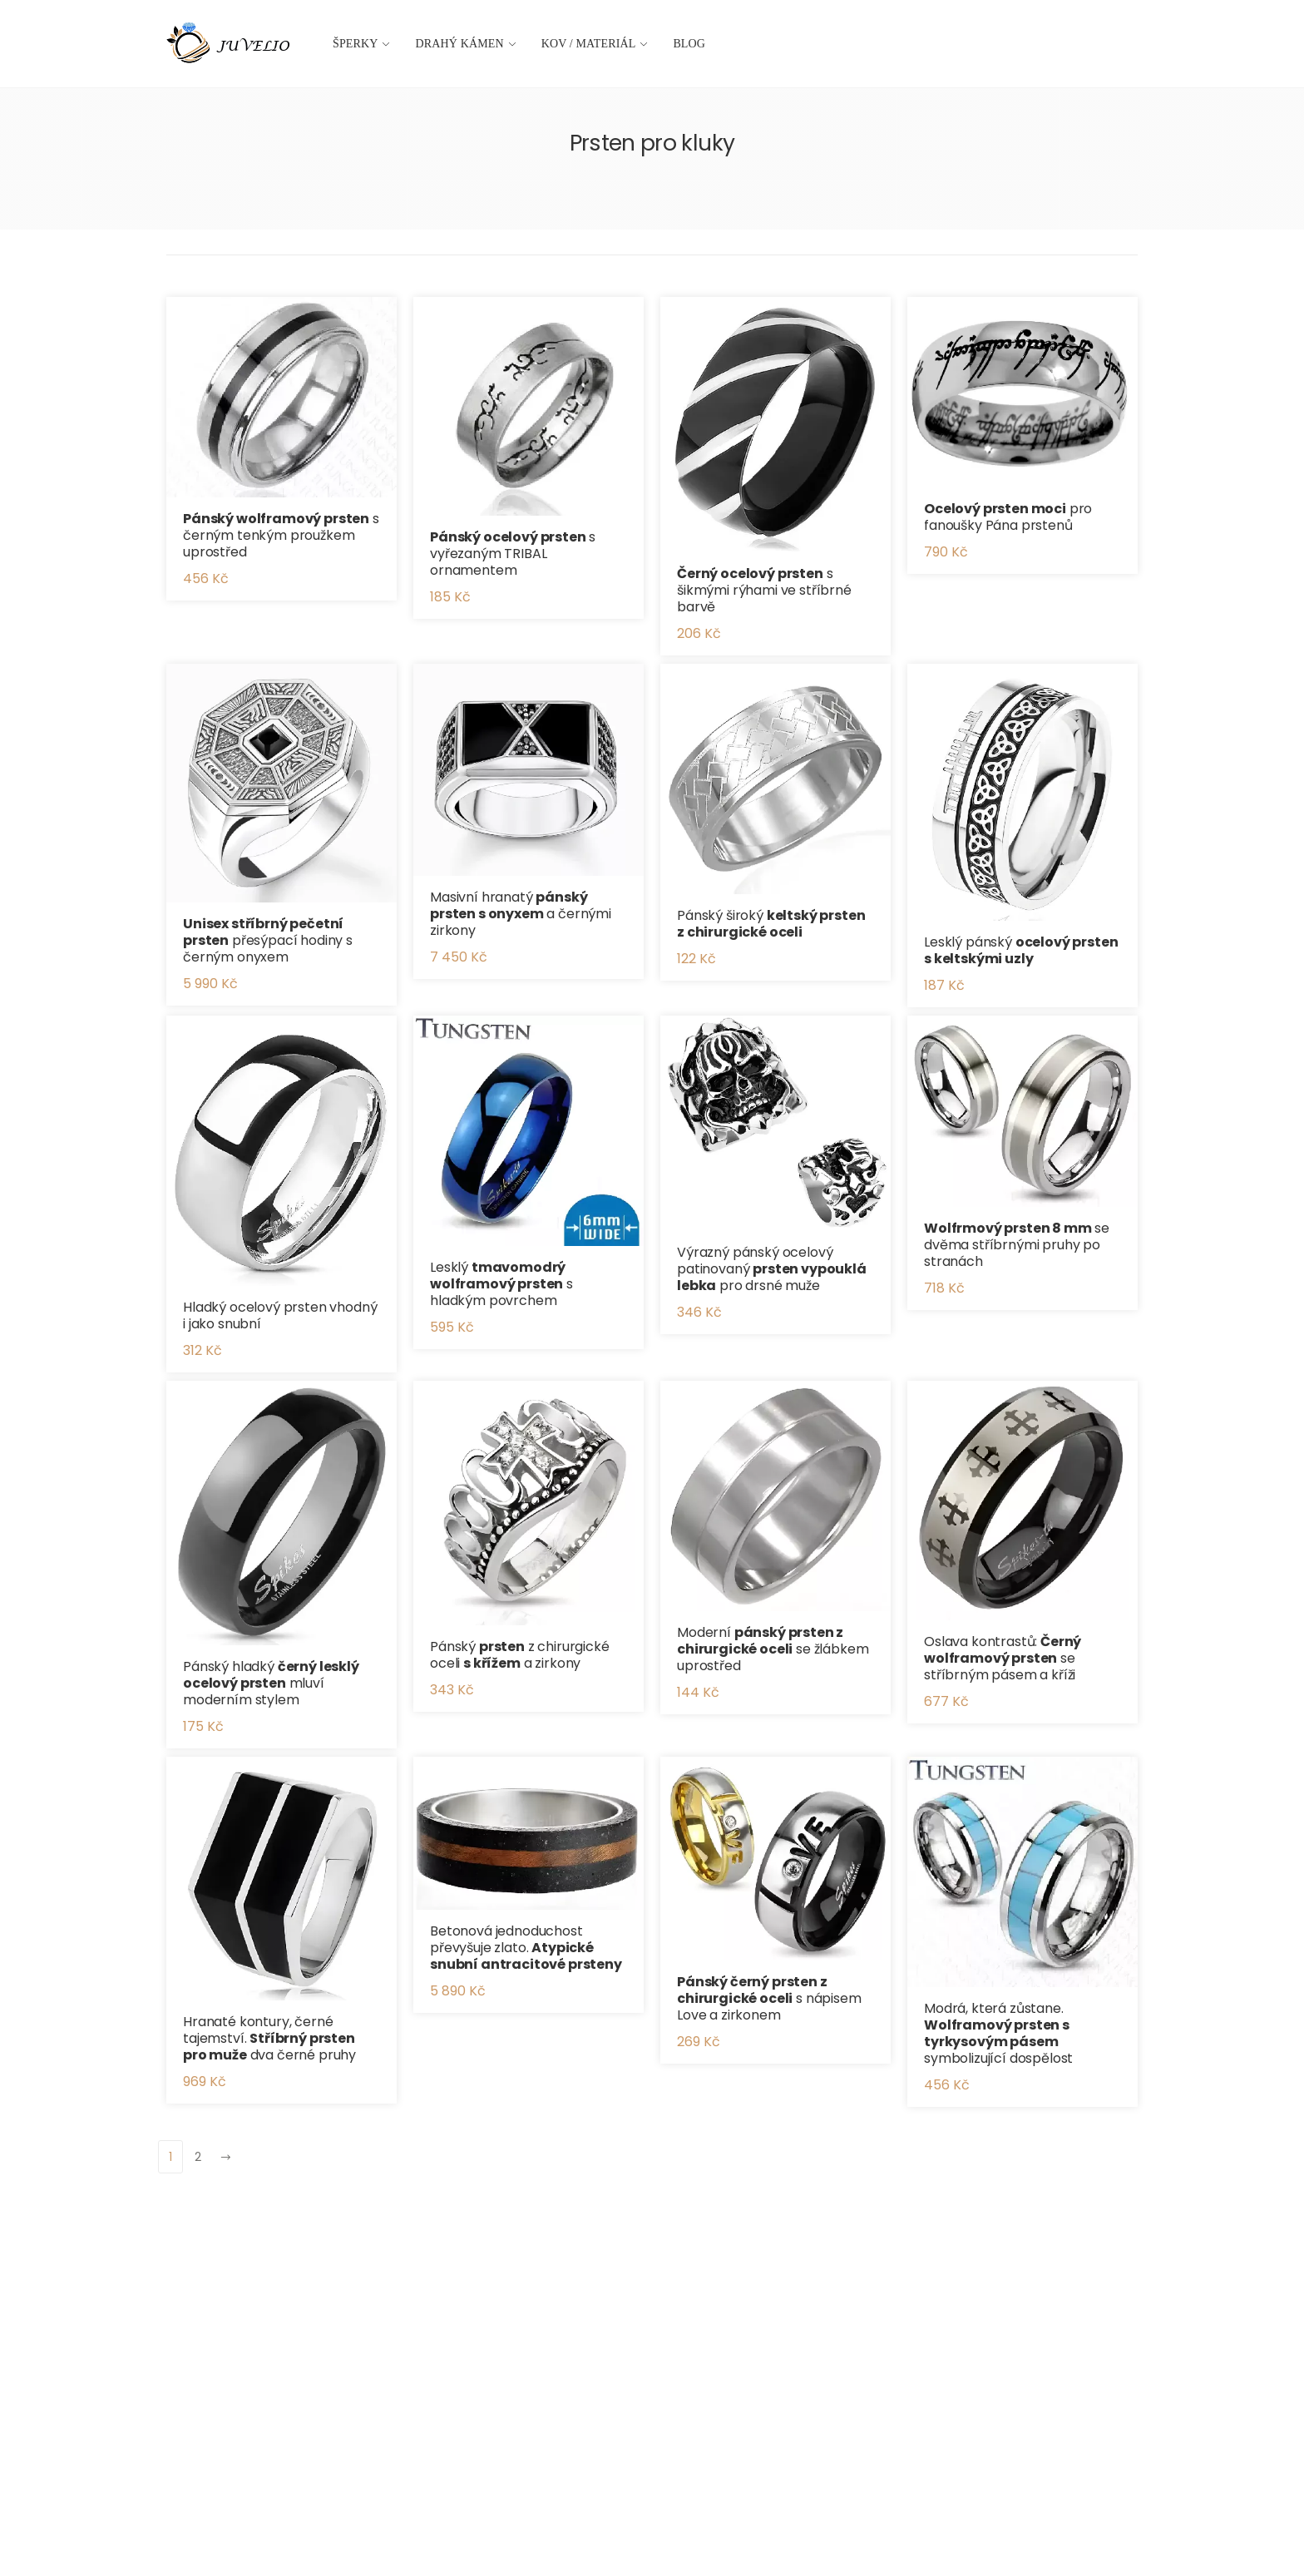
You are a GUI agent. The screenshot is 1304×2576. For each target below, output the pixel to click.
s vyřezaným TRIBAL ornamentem (512, 553)
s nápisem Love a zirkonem (769, 1998)
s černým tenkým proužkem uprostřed (281, 535)
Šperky (355, 43)
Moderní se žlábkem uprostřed (773, 1649)
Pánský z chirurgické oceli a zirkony (520, 1655)
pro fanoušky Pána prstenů (1008, 517)
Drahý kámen (460, 43)
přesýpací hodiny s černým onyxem (268, 940)
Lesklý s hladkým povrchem (501, 1284)
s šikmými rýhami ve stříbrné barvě (764, 590)
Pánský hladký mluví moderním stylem (271, 1683)
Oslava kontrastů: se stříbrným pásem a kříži (1002, 1658)
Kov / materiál (588, 43)
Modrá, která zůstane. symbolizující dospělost (998, 2033)
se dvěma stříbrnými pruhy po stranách (1016, 1245)
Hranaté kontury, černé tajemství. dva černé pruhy (269, 2038)
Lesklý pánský (1021, 950)
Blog (689, 43)
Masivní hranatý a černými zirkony (520, 914)
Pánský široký (771, 924)
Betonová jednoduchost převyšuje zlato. (526, 1947)
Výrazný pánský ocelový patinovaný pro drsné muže (772, 1269)
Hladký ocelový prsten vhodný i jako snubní (280, 1315)
